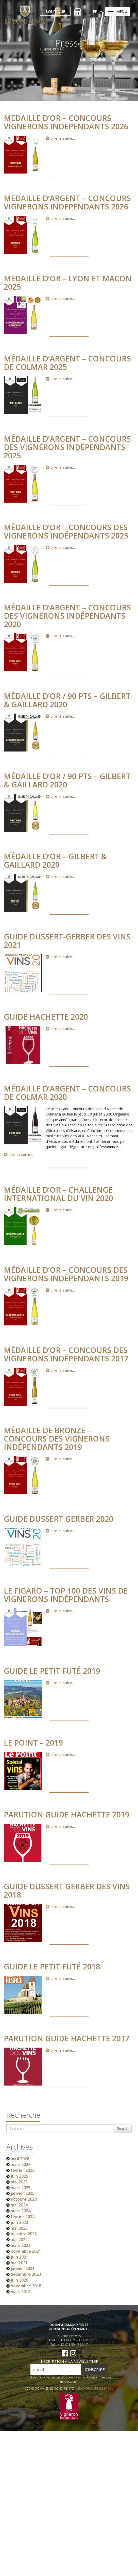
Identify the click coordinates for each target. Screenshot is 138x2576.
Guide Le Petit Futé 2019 (76, 1671)
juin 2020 (19, 2280)
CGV (110, 2413)
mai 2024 (19, 2205)
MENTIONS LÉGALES (91, 2413)
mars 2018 (20, 2291)
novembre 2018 (26, 2286)
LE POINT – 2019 (58, 1742)
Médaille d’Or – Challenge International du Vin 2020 (83, 1194)
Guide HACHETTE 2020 (70, 1017)
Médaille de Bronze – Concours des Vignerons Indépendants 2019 (81, 1438)
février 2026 (22, 2170)
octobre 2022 (24, 2234)
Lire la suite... (60, 138)
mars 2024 (20, 2211)
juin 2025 (19, 2176)
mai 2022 (19, 2239)
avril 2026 (20, 2158)
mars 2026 (20, 2164)
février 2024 (22, 2216)
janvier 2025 (22, 2193)
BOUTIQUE (55, 11)
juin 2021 (19, 2257)
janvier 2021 (22, 2268)
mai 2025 (19, 2182)
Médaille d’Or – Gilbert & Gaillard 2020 (79, 860)
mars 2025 (20, 2188)
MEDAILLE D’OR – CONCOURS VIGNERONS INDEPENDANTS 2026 (66, 122)
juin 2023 (19, 2222)
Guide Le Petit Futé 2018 (76, 1966)
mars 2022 (20, 2245)
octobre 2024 (24, 2199)
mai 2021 (19, 2263)
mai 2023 (19, 2228)
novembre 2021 (26, 2251)
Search (122, 2128)
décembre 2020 (26, 2274)
